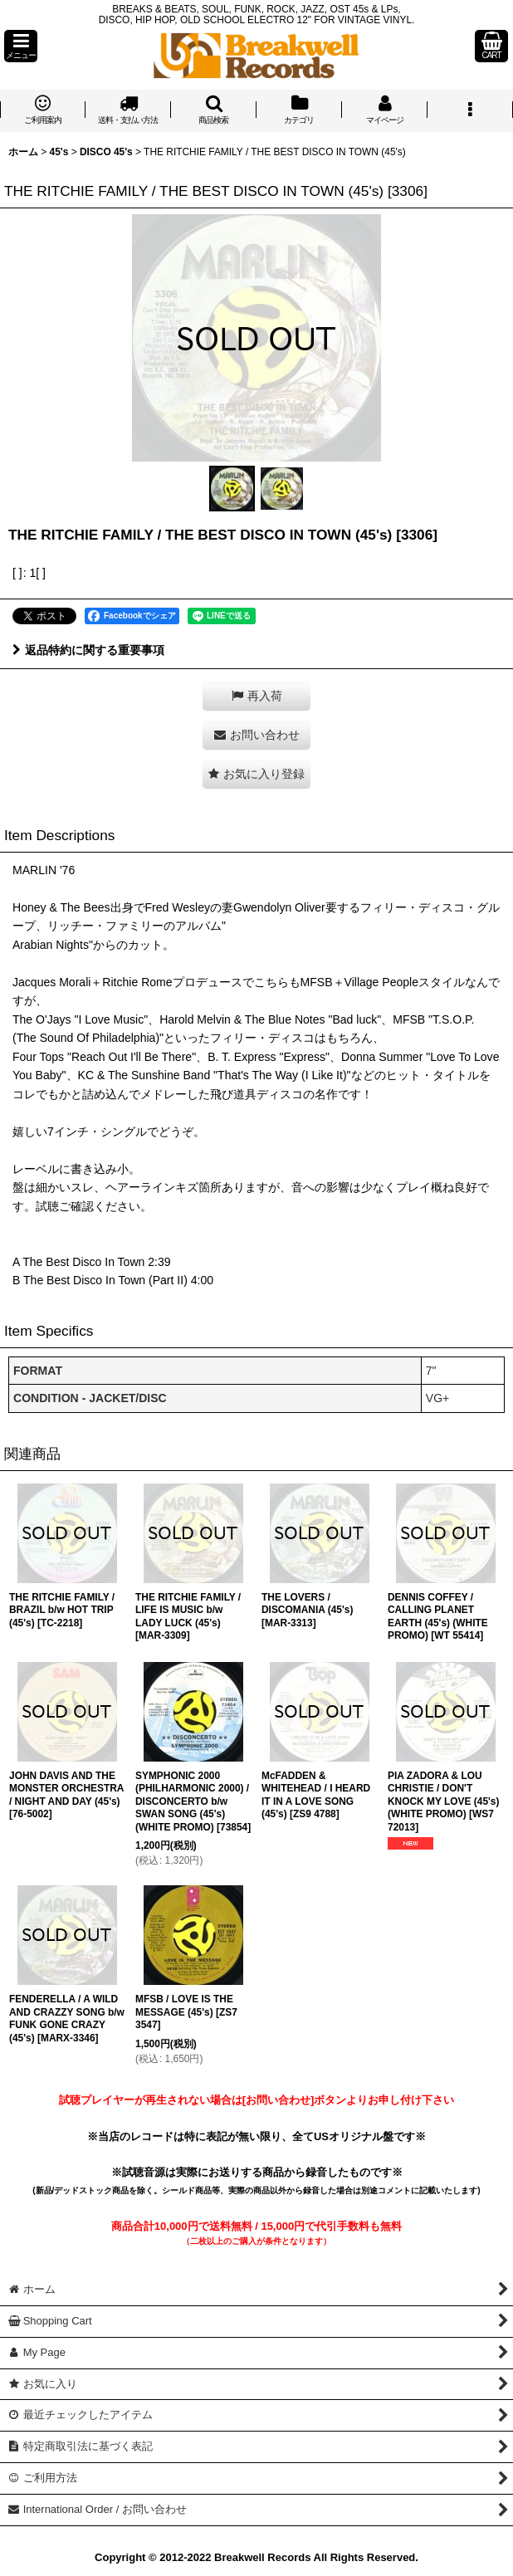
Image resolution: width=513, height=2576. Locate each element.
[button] (20, 46)
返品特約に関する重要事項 (88, 650)
